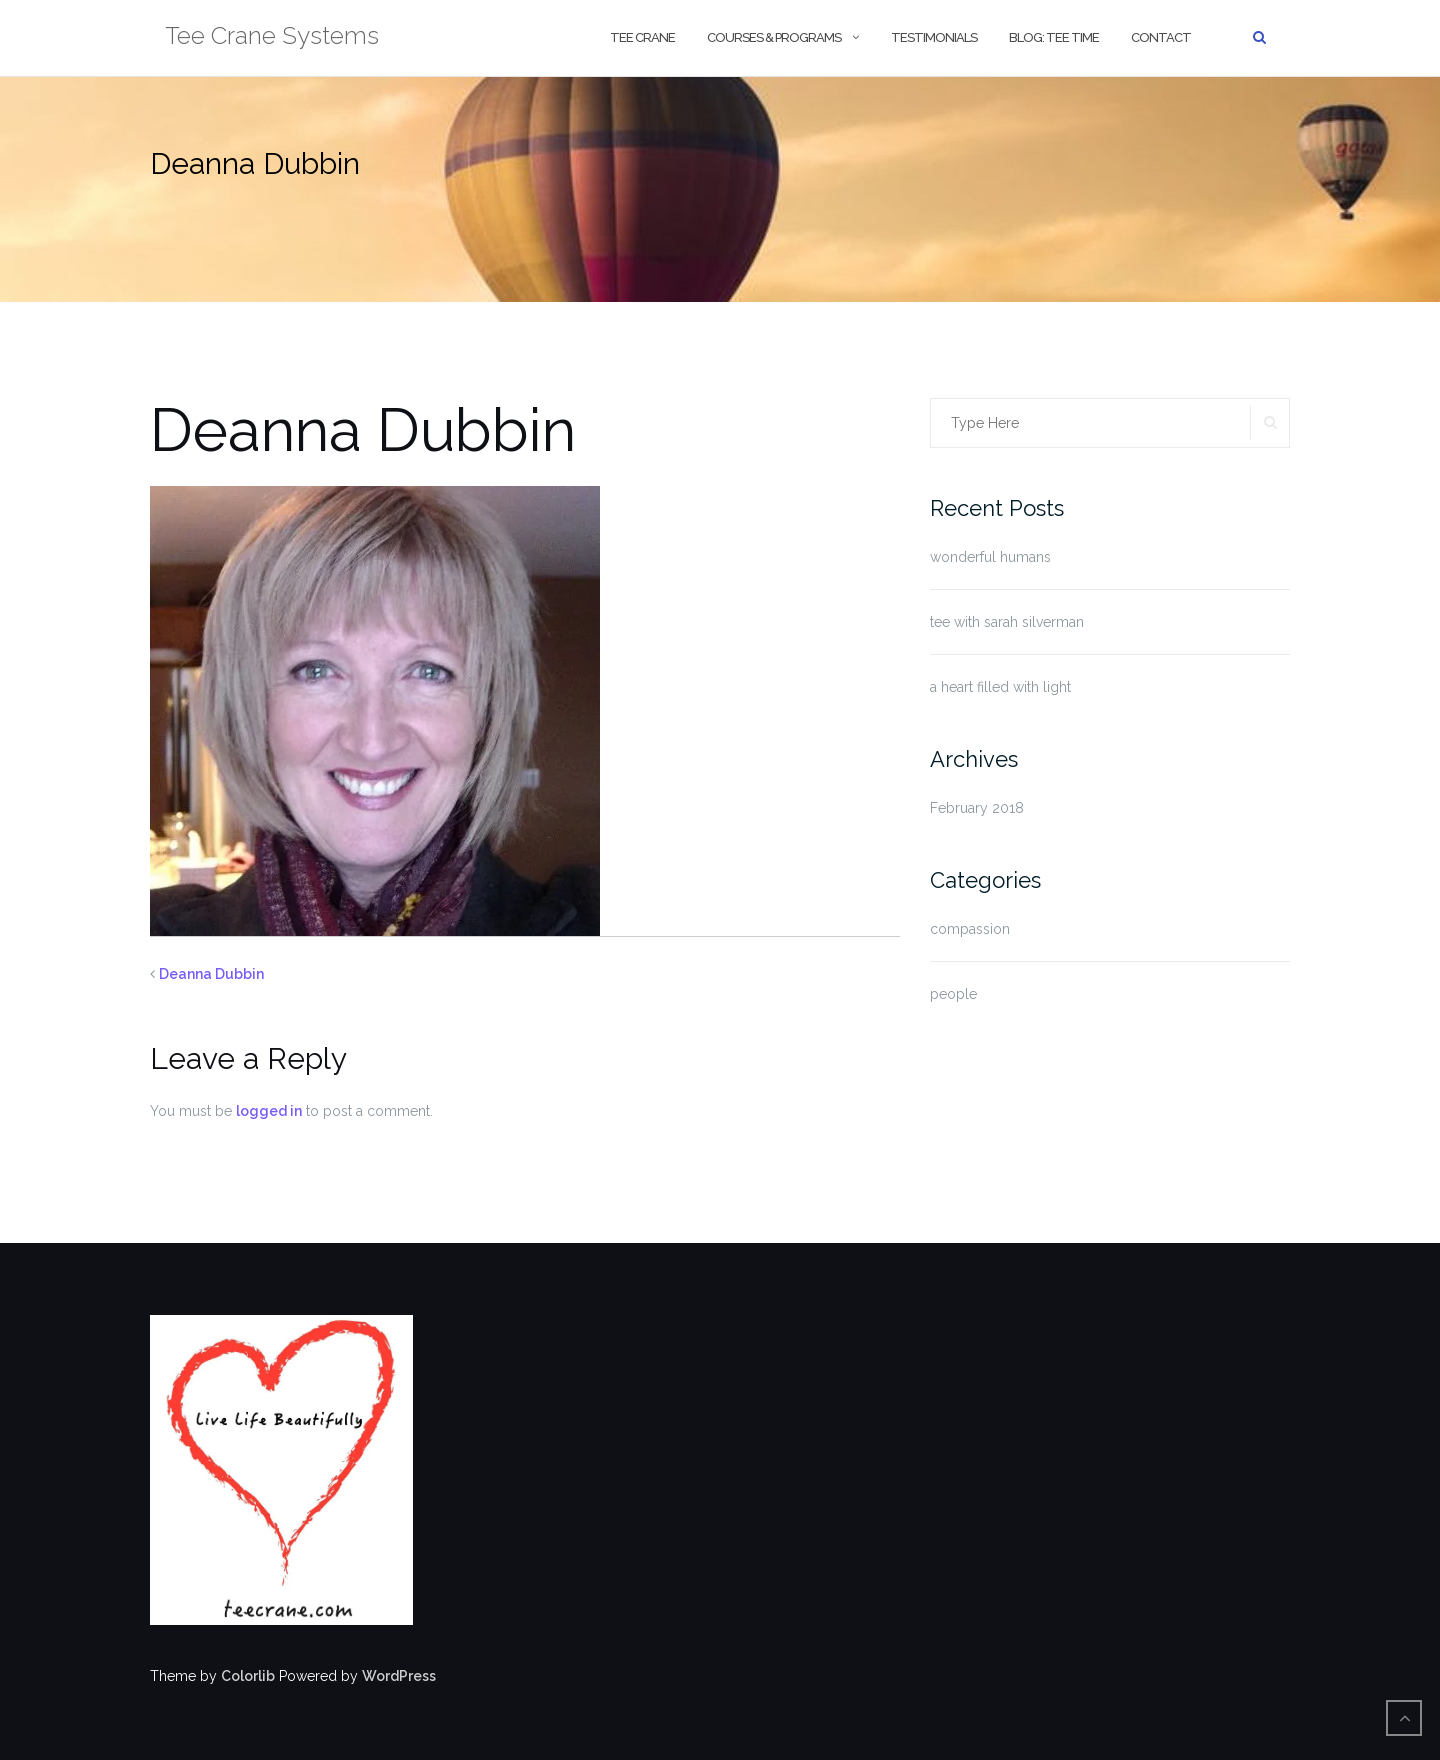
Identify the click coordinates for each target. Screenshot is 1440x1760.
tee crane (642, 37)
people (953, 994)
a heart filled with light (1000, 687)
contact (1161, 37)
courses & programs (774, 37)
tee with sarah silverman (1007, 622)
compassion (970, 929)
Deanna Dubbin (211, 974)
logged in (269, 1111)
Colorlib (248, 1676)
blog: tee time (1054, 37)
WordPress (399, 1676)
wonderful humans (990, 557)
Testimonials (934, 37)
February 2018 (977, 808)
